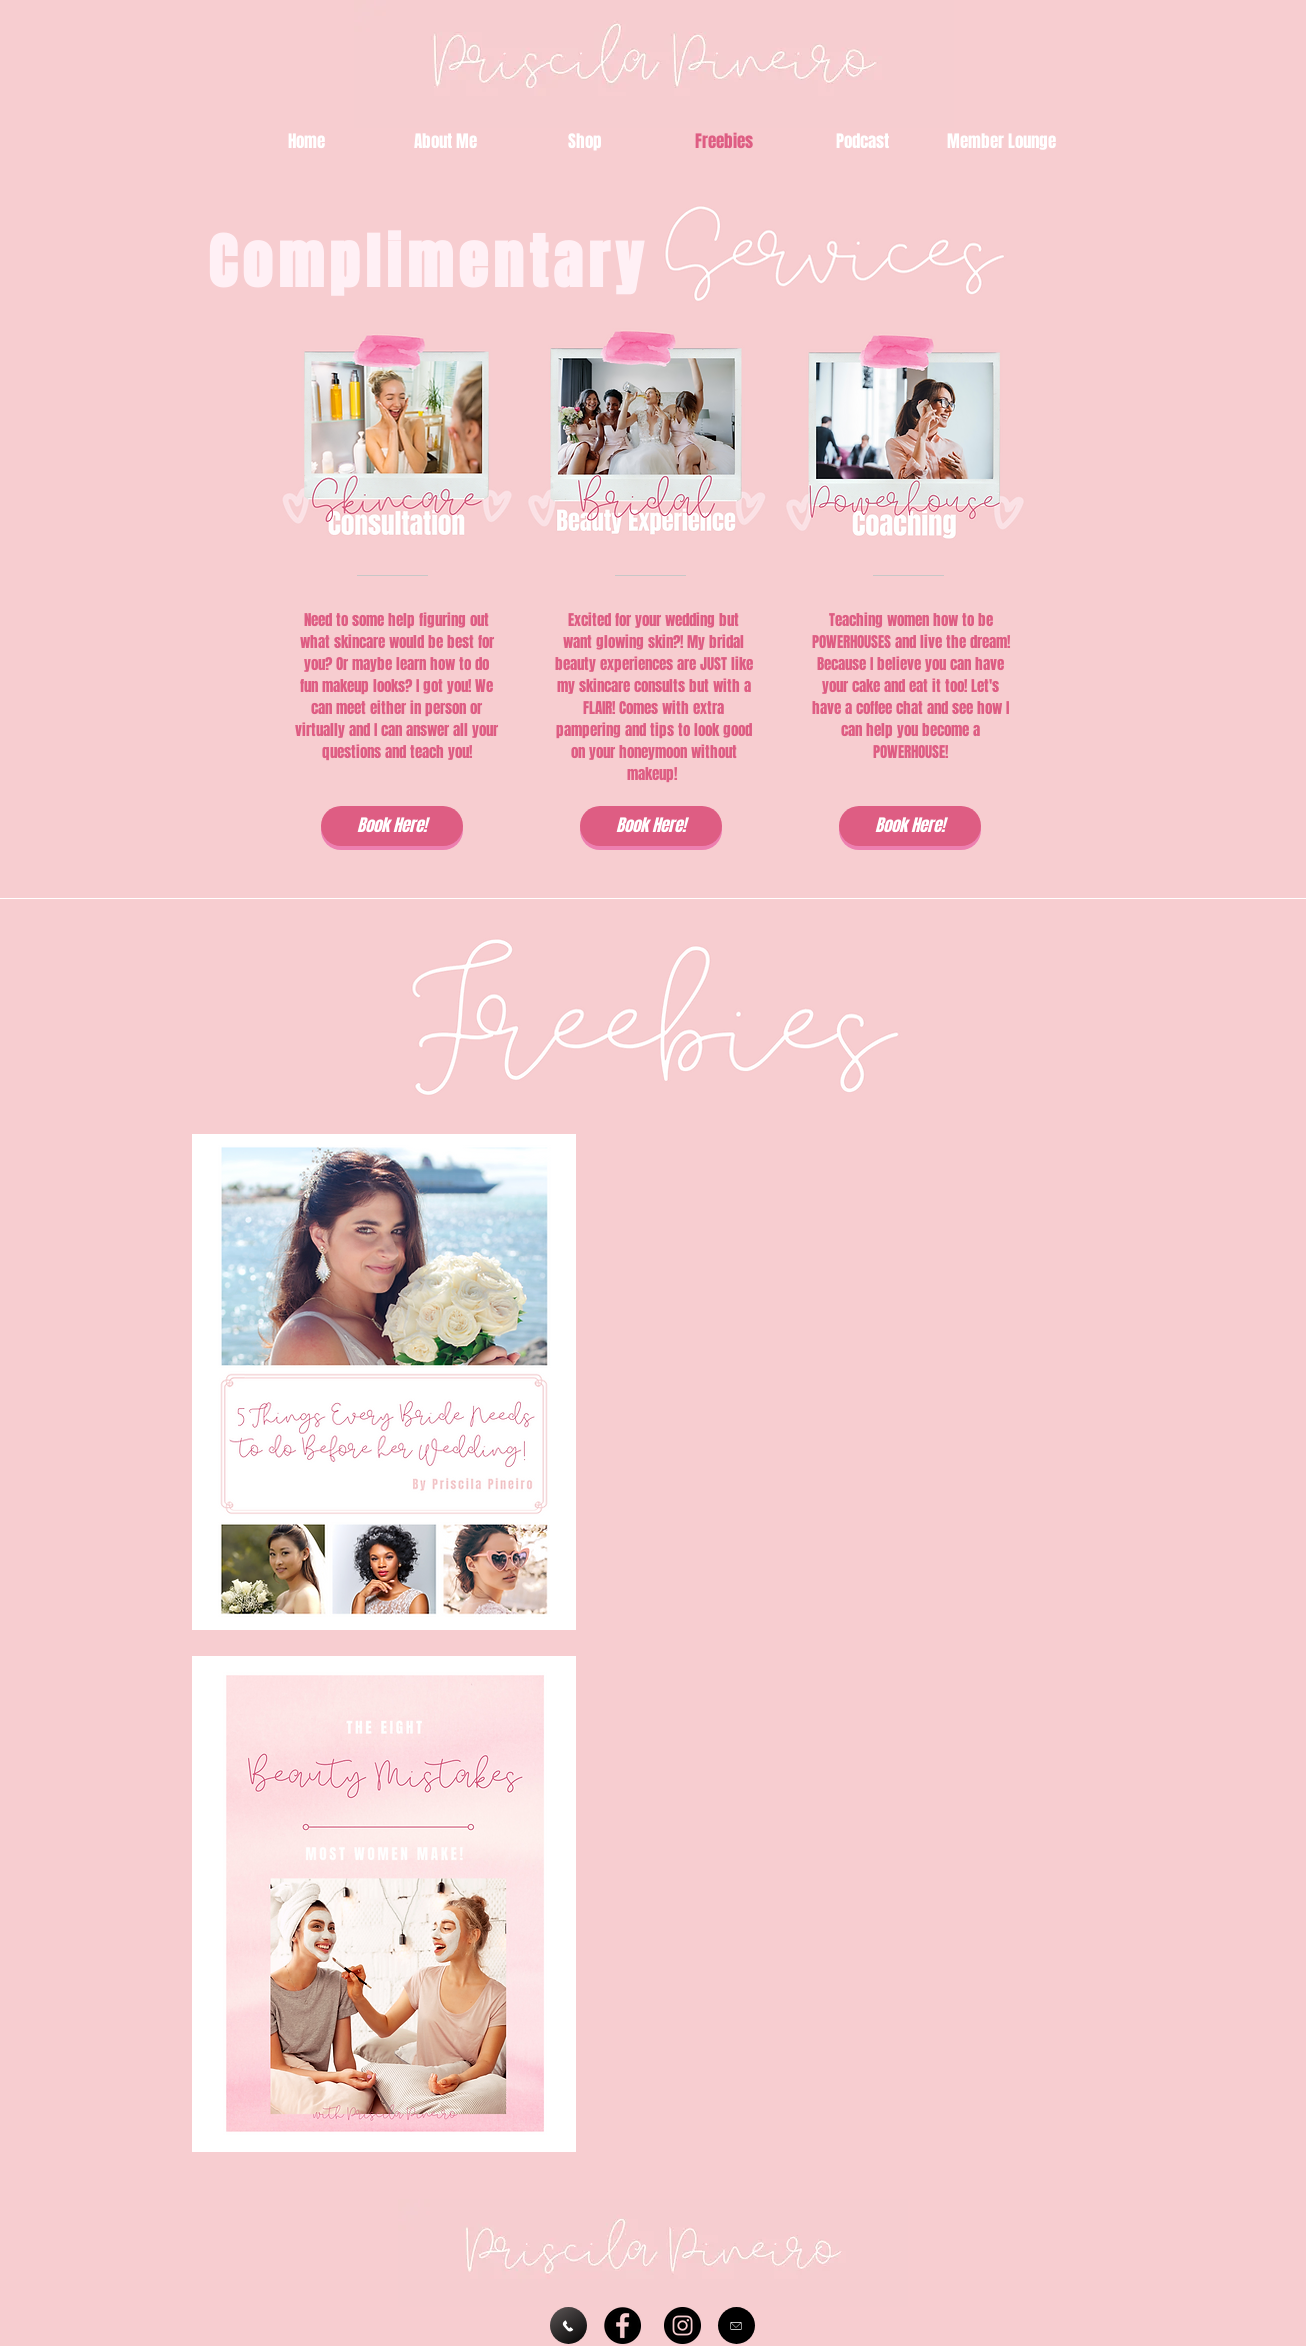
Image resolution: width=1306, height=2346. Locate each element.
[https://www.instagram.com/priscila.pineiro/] (682, 2325)
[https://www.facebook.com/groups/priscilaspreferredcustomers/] (622, 2325)
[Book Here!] (392, 826)
